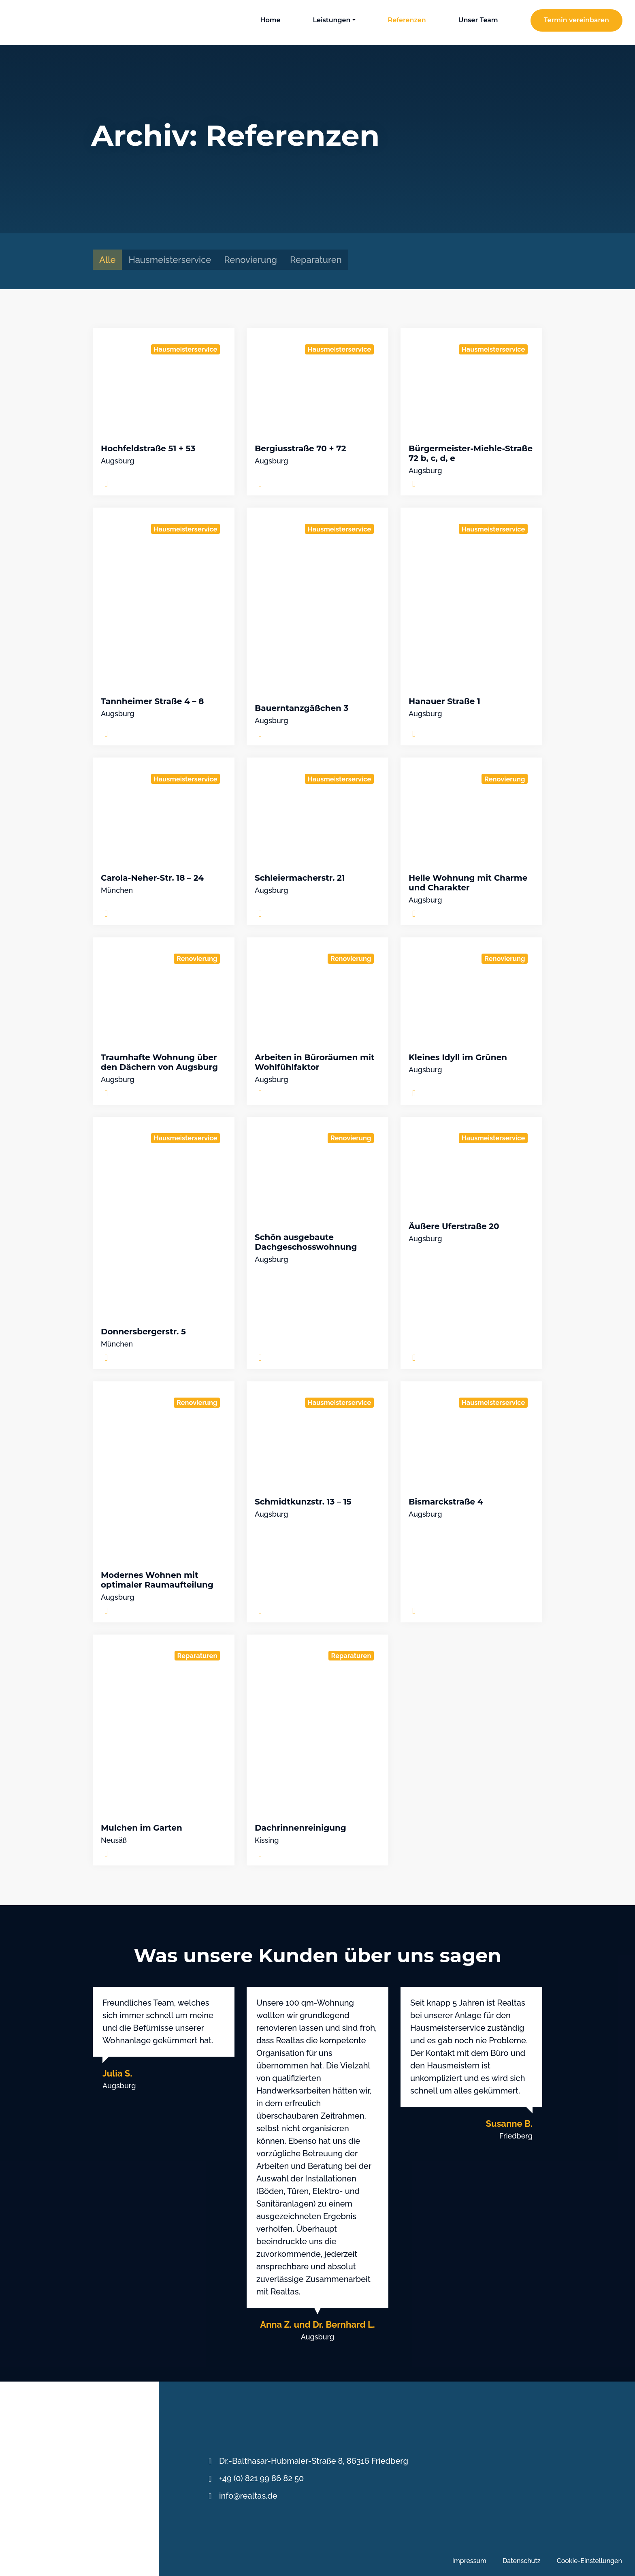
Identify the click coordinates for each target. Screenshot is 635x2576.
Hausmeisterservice (169, 259)
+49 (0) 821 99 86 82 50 (261, 2478)
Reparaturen (316, 259)
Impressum (469, 2561)
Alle (107, 259)
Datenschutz (522, 2561)
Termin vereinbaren (576, 20)
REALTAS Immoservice (42, 22)
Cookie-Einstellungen (589, 2561)
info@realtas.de (248, 2496)
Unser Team (478, 20)
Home (270, 20)
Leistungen (332, 20)
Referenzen (407, 20)
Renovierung (250, 259)
